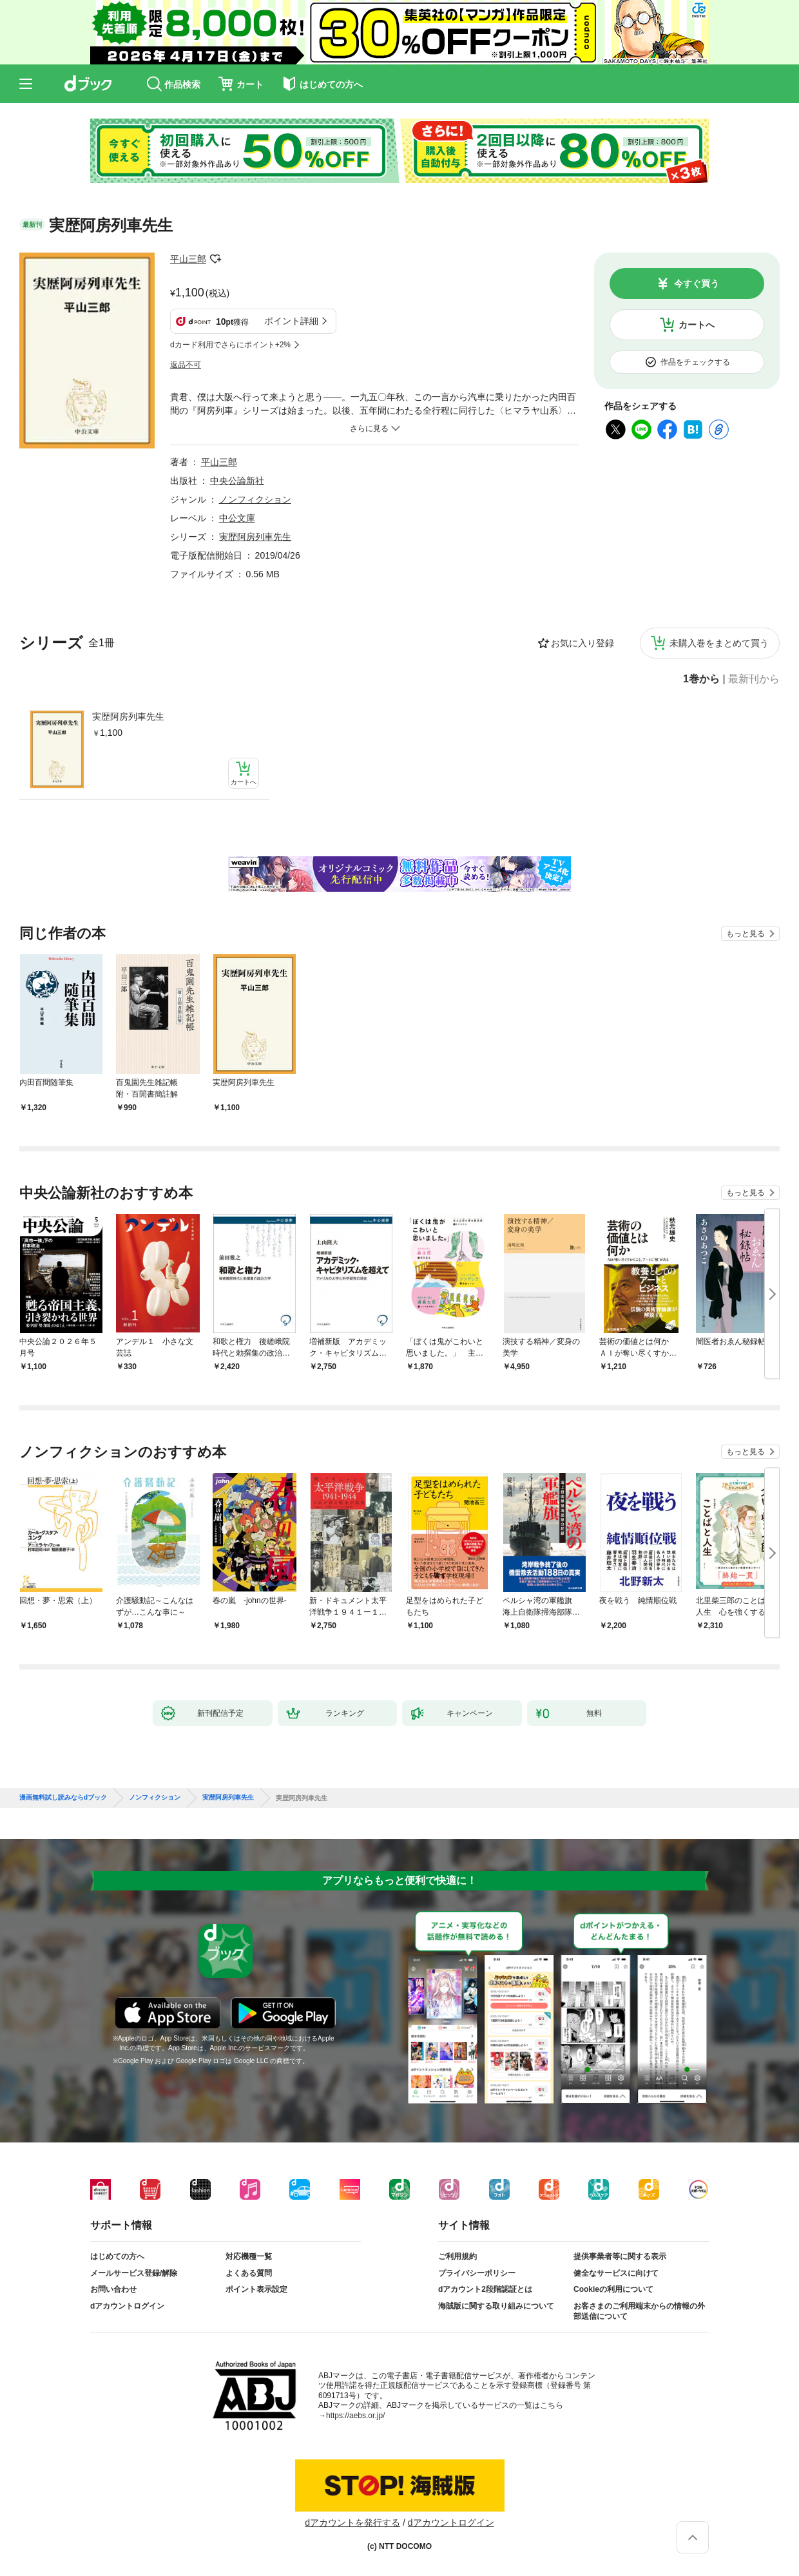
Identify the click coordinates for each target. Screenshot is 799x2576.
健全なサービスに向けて (616, 2273)
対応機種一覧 (249, 2256)
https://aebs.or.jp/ (355, 2415)
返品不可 (185, 364)
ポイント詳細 (291, 321)
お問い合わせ (113, 2289)
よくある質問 (249, 2273)
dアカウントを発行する (352, 2522)
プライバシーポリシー (476, 2273)
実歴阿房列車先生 (128, 716)
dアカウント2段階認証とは (485, 2289)
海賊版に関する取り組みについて (496, 2306)
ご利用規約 (457, 2256)
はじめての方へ (117, 2256)
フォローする (215, 259)
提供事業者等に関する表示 (619, 2256)
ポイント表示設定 (256, 2289)
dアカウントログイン (127, 2306)
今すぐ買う (696, 283)
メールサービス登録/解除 (133, 2273)
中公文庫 (237, 518)
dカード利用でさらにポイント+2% (230, 344)
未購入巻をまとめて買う (719, 643)
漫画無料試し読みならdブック (63, 1797)
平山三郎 (188, 259)
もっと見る (745, 933)
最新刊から (754, 679)
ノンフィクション (255, 499)
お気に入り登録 (582, 643)
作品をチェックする (695, 362)
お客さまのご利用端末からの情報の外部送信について (639, 2311)
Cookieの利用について (613, 2289)
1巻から (701, 679)
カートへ (697, 325)
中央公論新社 (237, 481)
